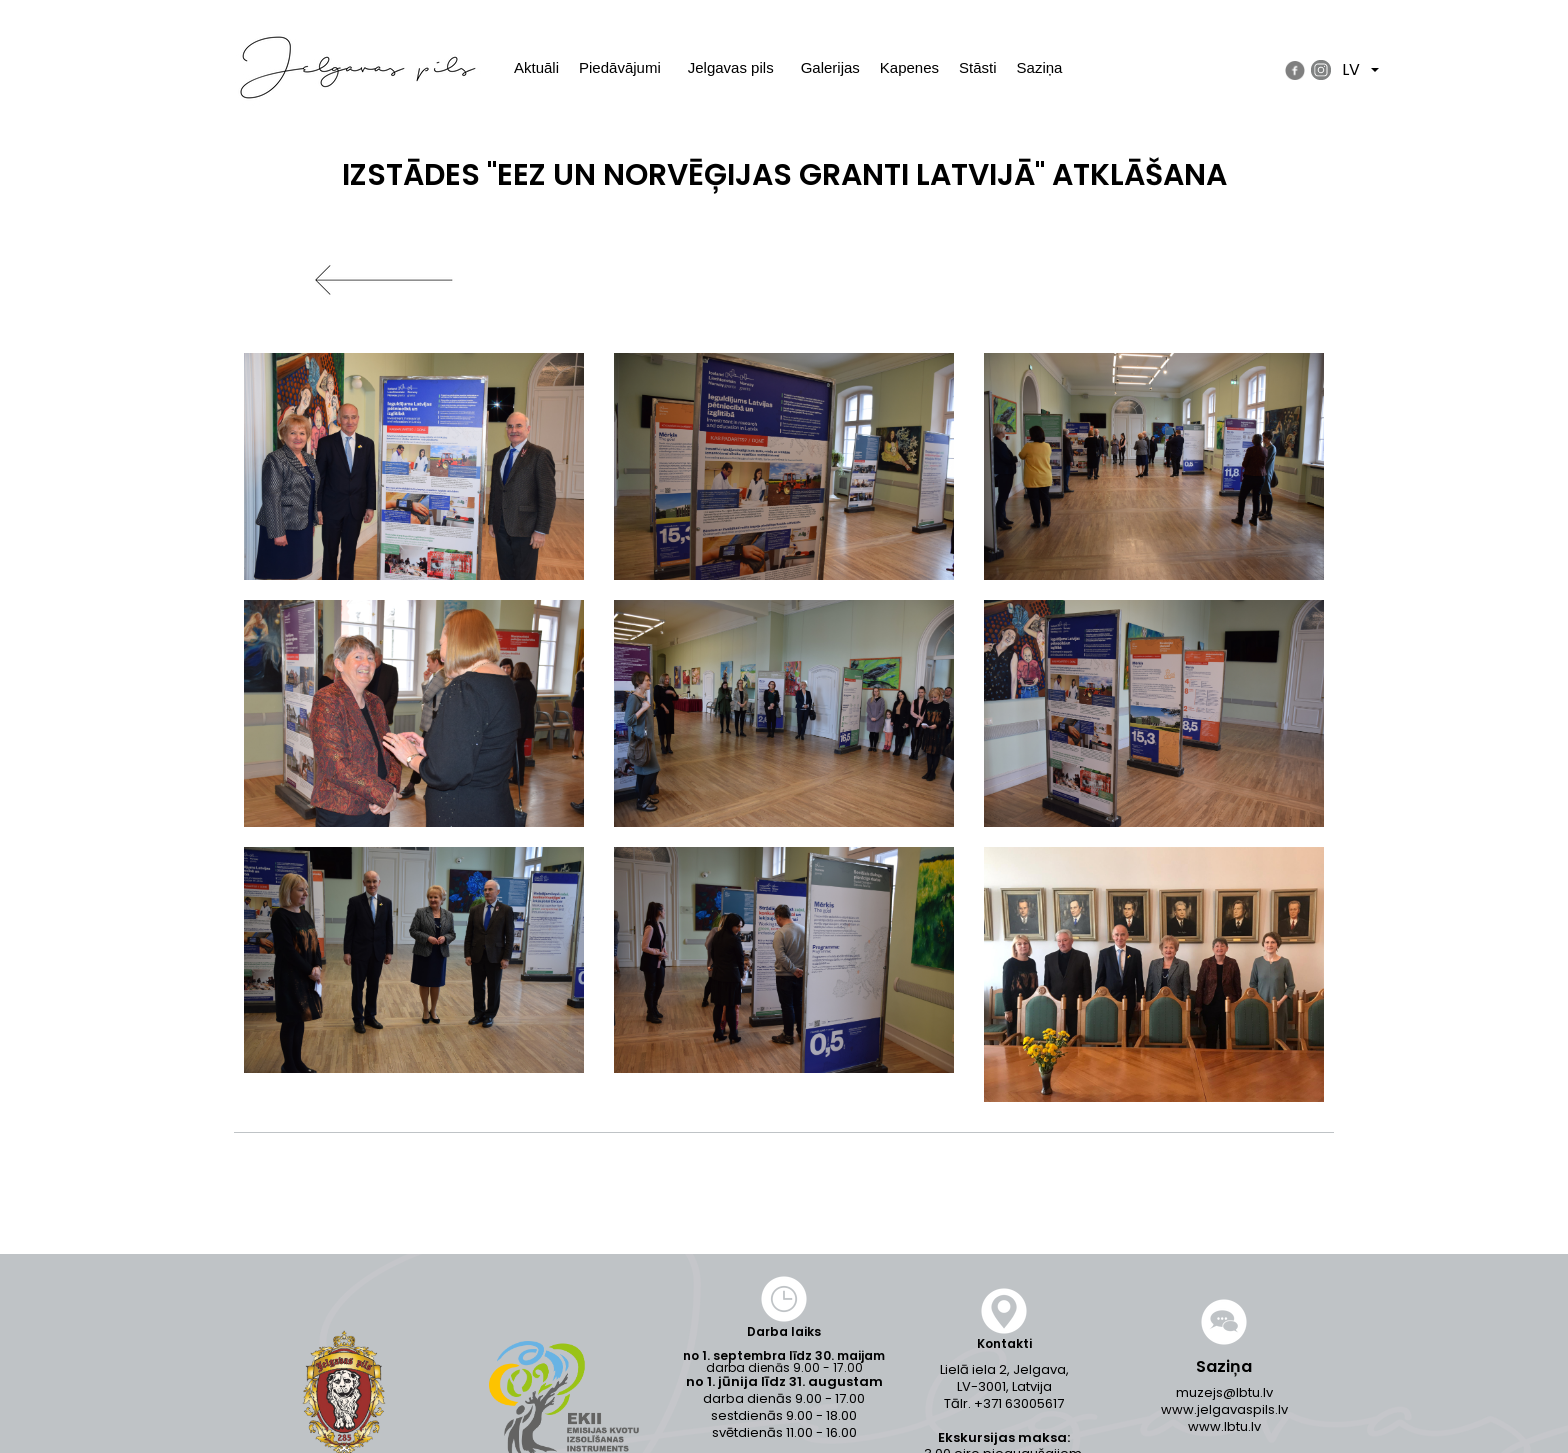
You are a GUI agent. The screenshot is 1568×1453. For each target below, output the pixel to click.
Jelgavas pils (731, 67)
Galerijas (830, 67)
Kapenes (909, 67)
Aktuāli (536, 67)
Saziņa (1040, 67)
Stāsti (978, 67)
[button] (414, 466)
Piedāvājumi (620, 67)
